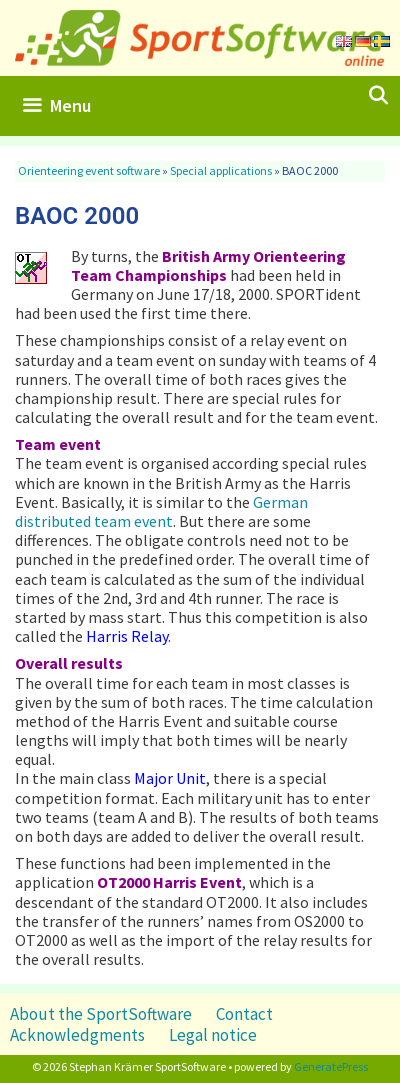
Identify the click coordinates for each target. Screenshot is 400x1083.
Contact (244, 1014)
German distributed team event (161, 511)
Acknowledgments (77, 1035)
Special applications (221, 170)
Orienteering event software (89, 170)
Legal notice (213, 1035)
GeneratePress (331, 1066)
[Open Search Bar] (378, 96)
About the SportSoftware (101, 1014)
